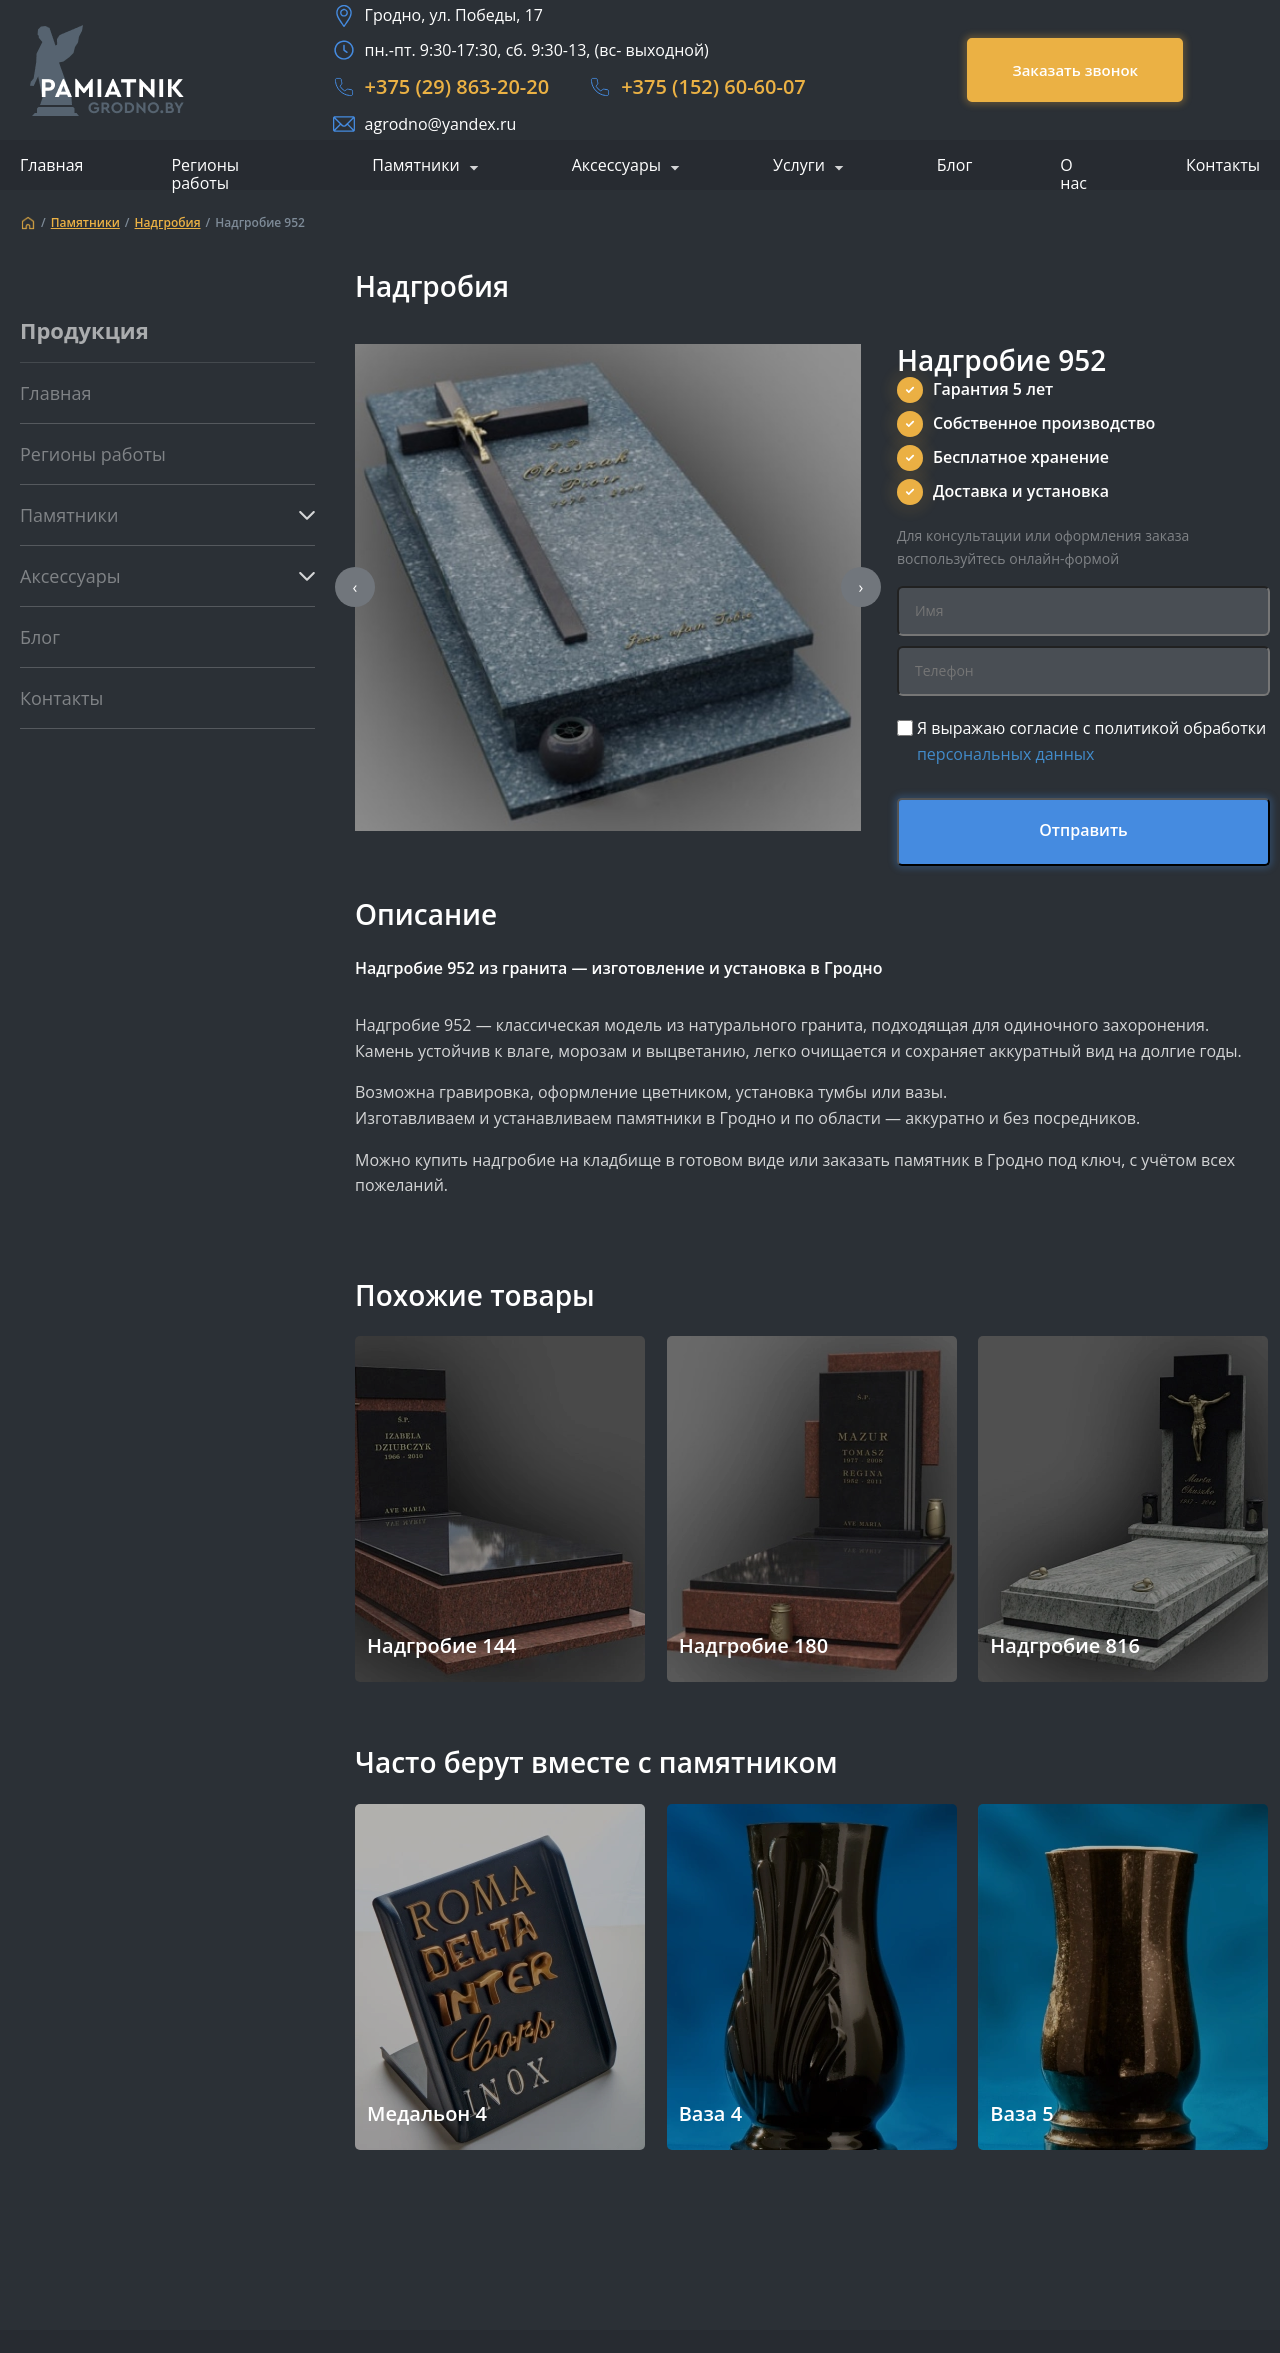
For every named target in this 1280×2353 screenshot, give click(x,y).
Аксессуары (616, 166)
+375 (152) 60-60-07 (713, 86)
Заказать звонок (1075, 70)
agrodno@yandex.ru (441, 124)
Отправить (1083, 830)
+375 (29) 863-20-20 (457, 86)
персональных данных (1006, 754)
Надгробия (168, 223)
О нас (1073, 174)
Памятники (415, 166)
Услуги (799, 166)
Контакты (1223, 165)
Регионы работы (205, 174)
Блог (954, 165)
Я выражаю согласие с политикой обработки (1091, 741)
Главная (51, 165)
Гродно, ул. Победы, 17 (454, 15)
